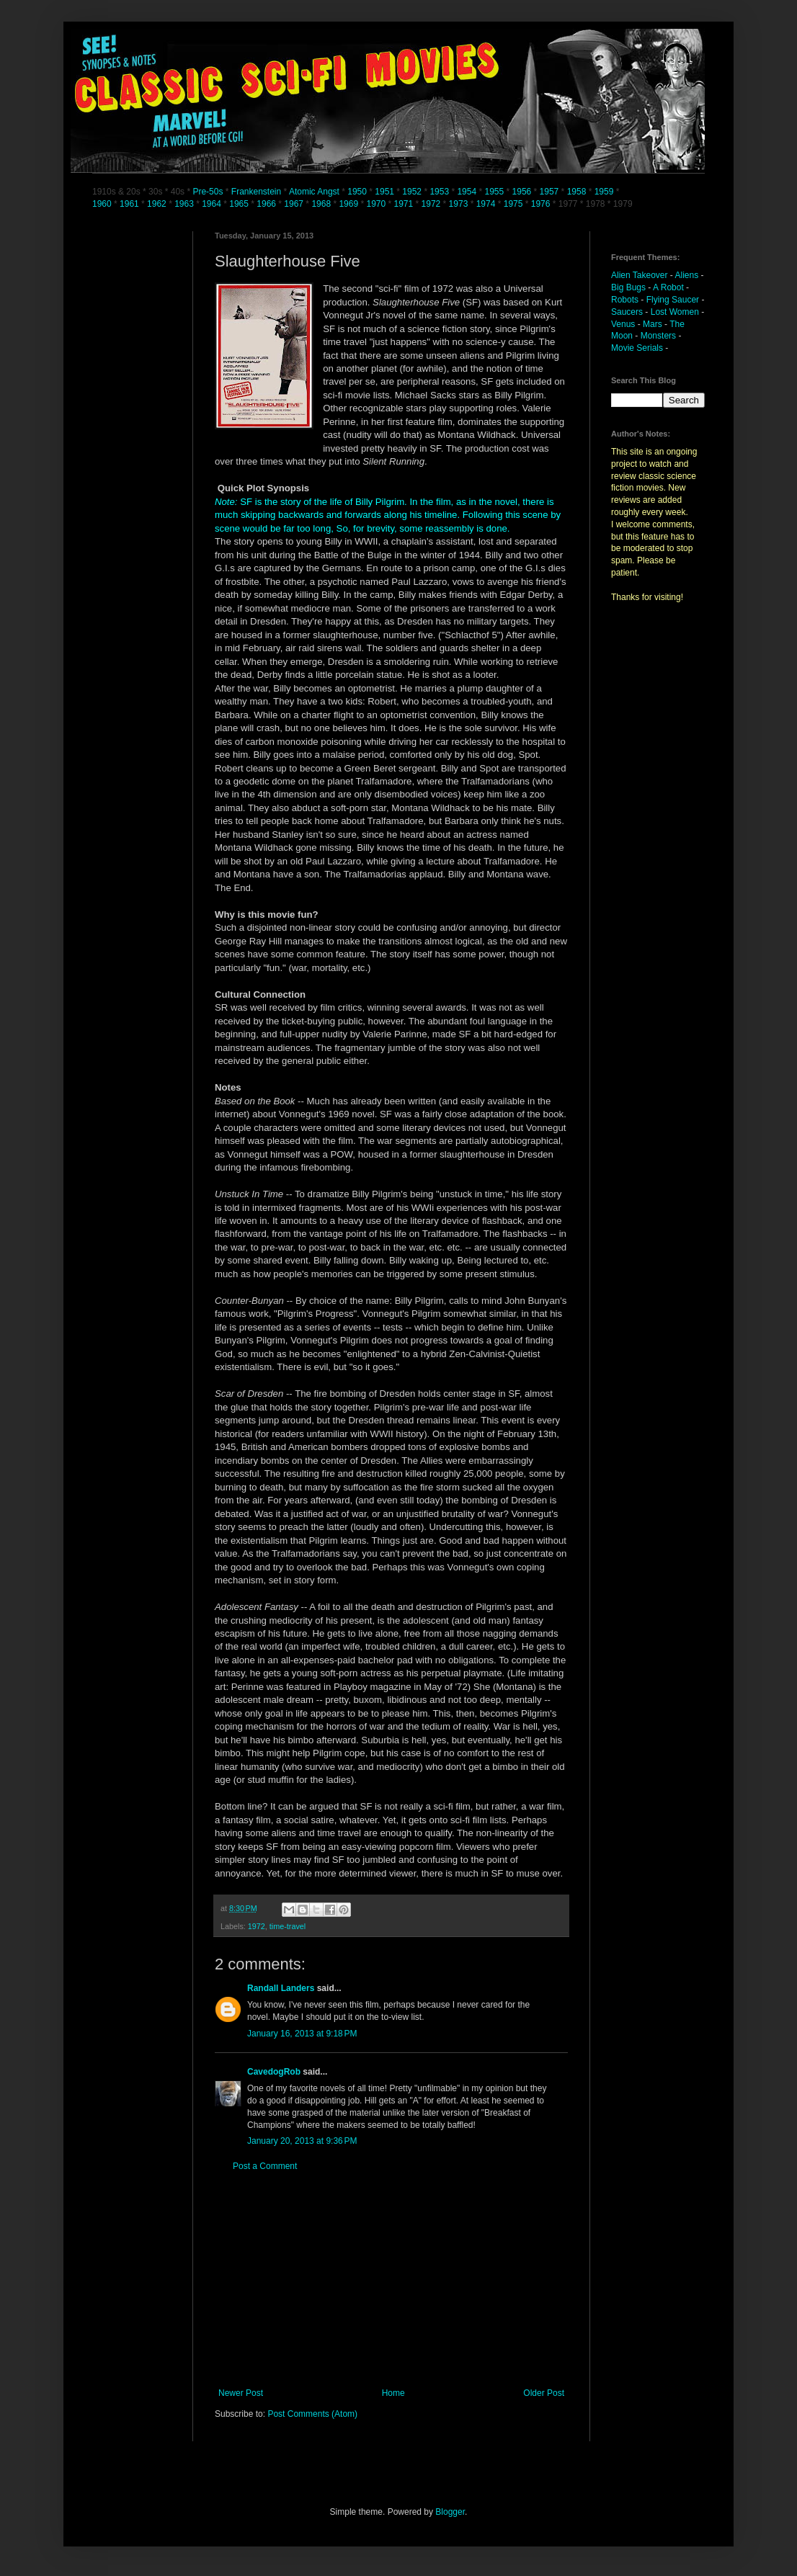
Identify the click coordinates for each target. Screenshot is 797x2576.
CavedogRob (273, 2072)
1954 (466, 192)
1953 (439, 192)
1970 (377, 204)
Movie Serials (637, 348)
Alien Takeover (639, 275)
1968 (322, 204)
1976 (541, 204)
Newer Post (240, 2393)
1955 (494, 192)
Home (393, 2393)
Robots (624, 300)
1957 (549, 192)
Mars (652, 324)
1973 (460, 204)
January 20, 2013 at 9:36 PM (302, 2141)
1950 (357, 192)
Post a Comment (265, 2166)
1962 (158, 204)
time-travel (288, 1926)
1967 (295, 204)
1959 (605, 192)
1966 (267, 204)
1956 (522, 192)
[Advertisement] (391, 2280)
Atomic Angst (314, 192)
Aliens (687, 275)
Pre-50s (207, 192)
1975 (513, 204)
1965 (239, 204)
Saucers (627, 312)
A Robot (668, 287)
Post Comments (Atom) (312, 2414)
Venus (623, 324)
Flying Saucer (672, 300)
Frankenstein (256, 192)
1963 (185, 204)
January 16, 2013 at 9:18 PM (302, 2034)
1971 (405, 204)
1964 (212, 204)
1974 (487, 204)
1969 (349, 204)
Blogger (450, 2512)
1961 (130, 204)
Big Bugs (628, 287)
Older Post (543, 2393)
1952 (412, 192)
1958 (577, 192)
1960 (103, 204)
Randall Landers (280, 1988)
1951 (384, 192)
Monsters (658, 336)
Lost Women (675, 312)
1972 (432, 204)
